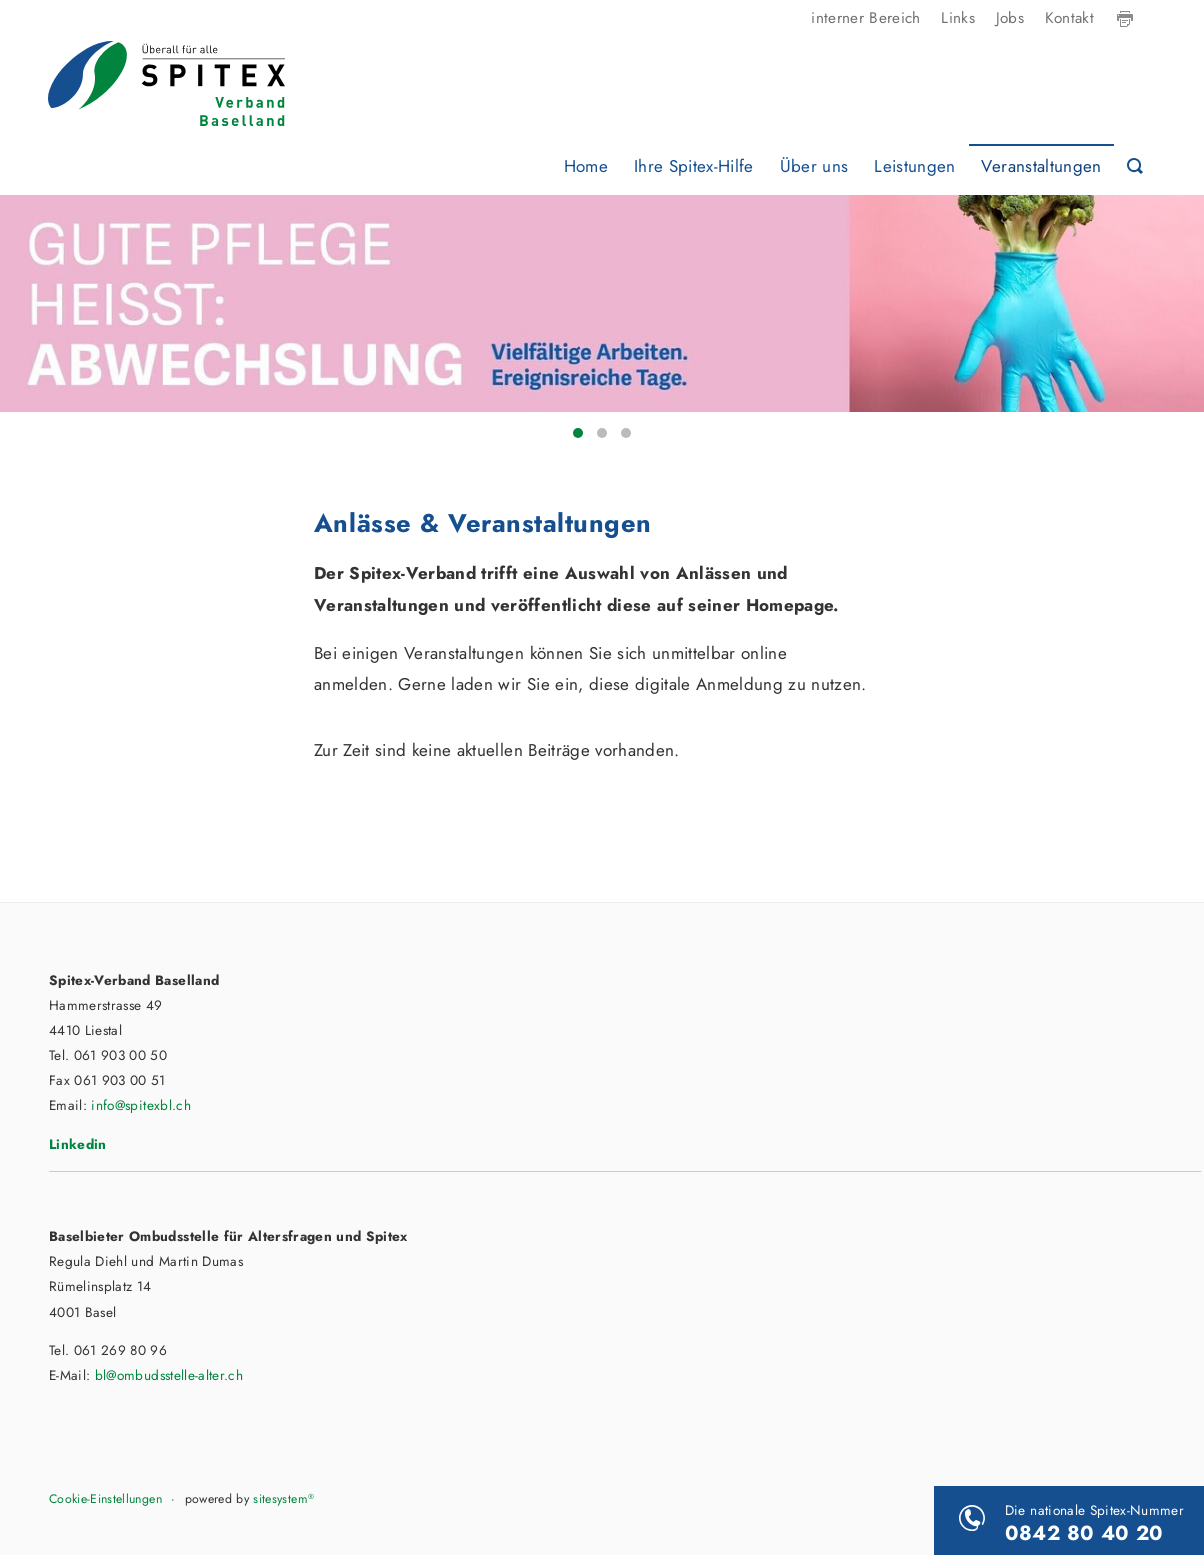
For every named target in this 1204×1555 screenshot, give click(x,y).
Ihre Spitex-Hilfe (694, 166)
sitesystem (283, 1499)
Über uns (814, 166)
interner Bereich (865, 18)
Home (586, 166)
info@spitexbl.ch (140, 1105)
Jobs (1010, 18)
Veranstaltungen (1041, 166)
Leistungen (914, 166)
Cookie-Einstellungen (105, 1499)
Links (958, 18)
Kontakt (1069, 18)
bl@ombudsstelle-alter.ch (169, 1375)
